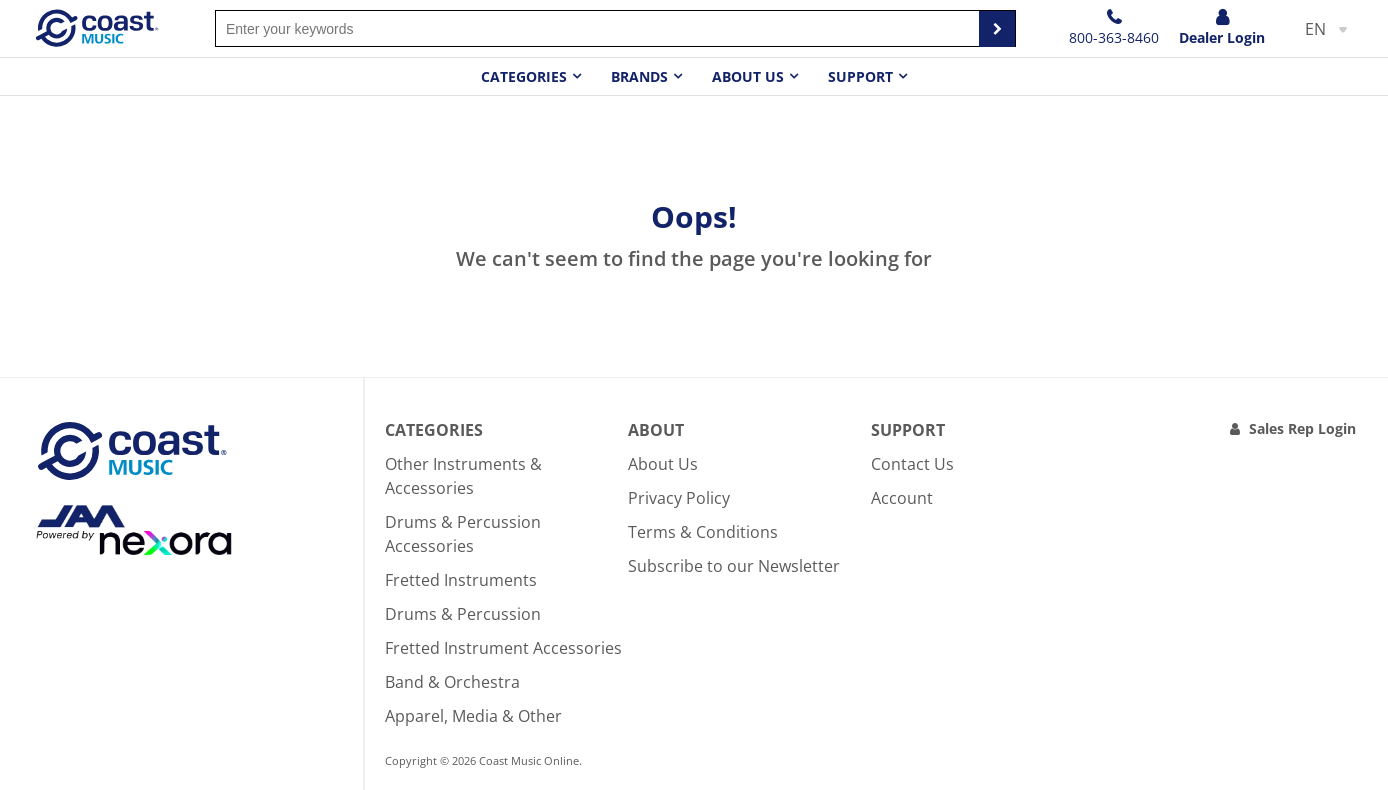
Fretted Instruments (461, 580)
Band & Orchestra (452, 682)
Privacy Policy (679, 498)
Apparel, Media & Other (473, 716)
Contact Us (912, 464)
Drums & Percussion (463, 614)
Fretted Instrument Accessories (503, 648)
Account (902, 498)
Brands (639, 76)
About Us (663, 464)
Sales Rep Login (1302, 428)
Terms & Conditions (703, 532)
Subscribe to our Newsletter (734, 566)
